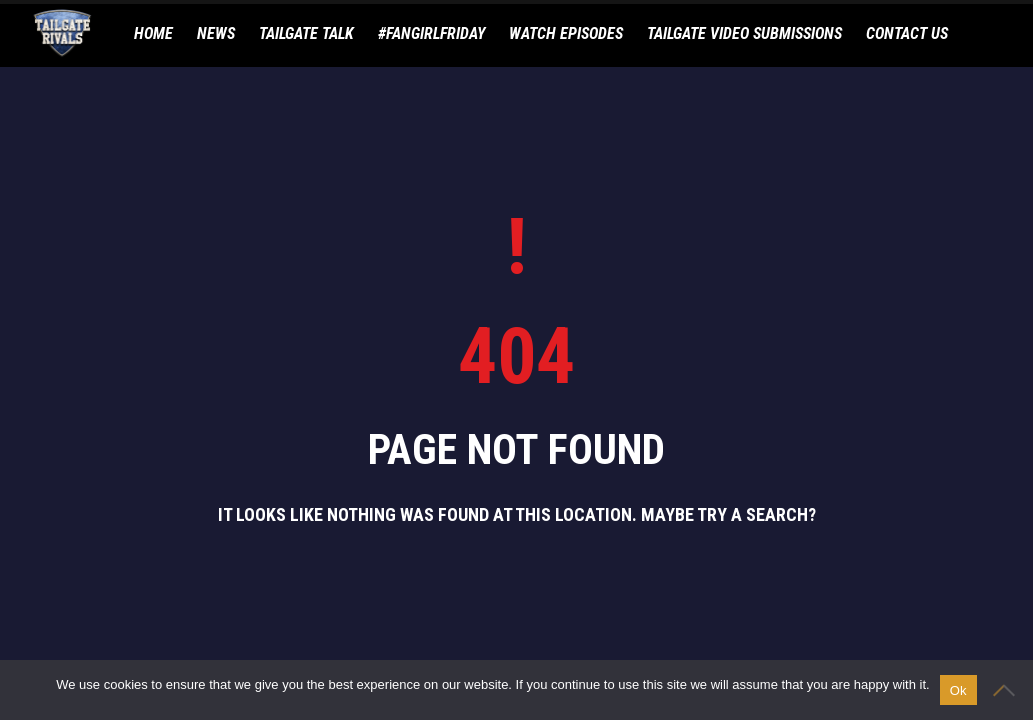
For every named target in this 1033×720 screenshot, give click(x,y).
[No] (1008, 690)
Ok (958, 690)
